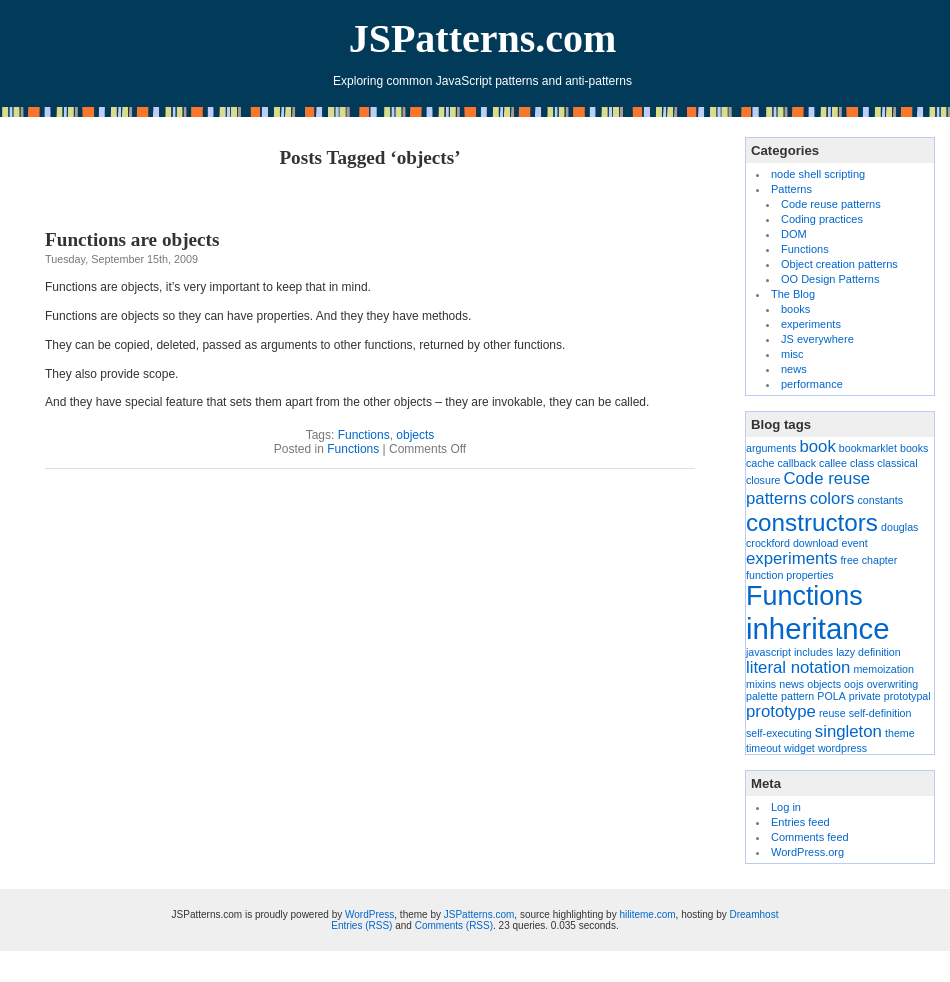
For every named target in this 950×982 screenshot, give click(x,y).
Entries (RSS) (361, 925)
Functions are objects (132, 239)
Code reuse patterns (831, 204)
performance (812, 384)
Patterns (791, 189)
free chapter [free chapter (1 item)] (868, 560)
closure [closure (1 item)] (763, 480)
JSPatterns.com (483, 38)
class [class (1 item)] (862, 463)
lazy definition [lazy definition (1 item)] (868, 652)
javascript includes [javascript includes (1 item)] (789, 652)
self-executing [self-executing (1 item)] (779, 733)
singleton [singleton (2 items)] (848, 731)
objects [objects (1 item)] (824, 684)
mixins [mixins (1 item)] (761, 684)
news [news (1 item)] (791, 684)
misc (792, 354)
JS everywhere (817, 339)
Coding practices (822, 219)
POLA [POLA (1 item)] (831, 696)
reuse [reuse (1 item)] (832, 713)
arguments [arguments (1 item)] (771, 448)
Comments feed (810, 837)
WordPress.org (807, 852)
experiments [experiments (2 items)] (791, 558)
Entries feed (800, 822)
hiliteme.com (647, 914)
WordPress (369, 914)
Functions (364, 435)
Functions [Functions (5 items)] (804, 596)
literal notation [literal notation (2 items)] (798, 667)
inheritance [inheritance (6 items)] (817, 628)
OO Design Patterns (830, 279)
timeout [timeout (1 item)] (763, 748)
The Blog (793, 294)
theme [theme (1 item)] (900, 733)
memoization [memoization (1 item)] (883, 669)
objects (415, 435)
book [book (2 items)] (817, 446)
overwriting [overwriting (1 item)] (893, 684)
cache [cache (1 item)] (760, 463)
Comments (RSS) (454, 925)
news (794, 369)
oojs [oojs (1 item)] (854, 684)
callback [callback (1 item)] (797, 463)
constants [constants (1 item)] (880, 500)
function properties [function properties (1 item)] (790, 575)
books (795, 309)
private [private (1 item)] (865, 696)
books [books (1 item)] (914, 448)
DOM (794, 234)
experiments (811, 324)
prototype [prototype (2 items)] (781, 711)
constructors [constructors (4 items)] (812, 522)
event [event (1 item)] (855, 543)
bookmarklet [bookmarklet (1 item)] (868, 448)
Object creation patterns (839, 264)
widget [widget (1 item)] (799, 748)
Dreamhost (754, 914)
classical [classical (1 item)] (897, 463)
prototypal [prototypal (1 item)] (907, 696)
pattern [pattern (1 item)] (797, 696)
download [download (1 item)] (816, 543)
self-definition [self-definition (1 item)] (880, 713)
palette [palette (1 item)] (762, 696)
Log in (786, 807)
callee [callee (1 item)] (833, 463)
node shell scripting (818, 174)
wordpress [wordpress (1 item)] (842, 748)
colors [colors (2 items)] (832, 498)
